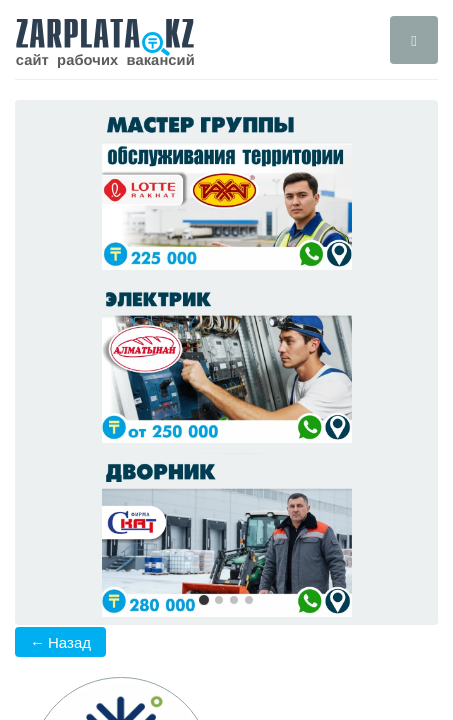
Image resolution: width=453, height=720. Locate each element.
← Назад (60, 642)
